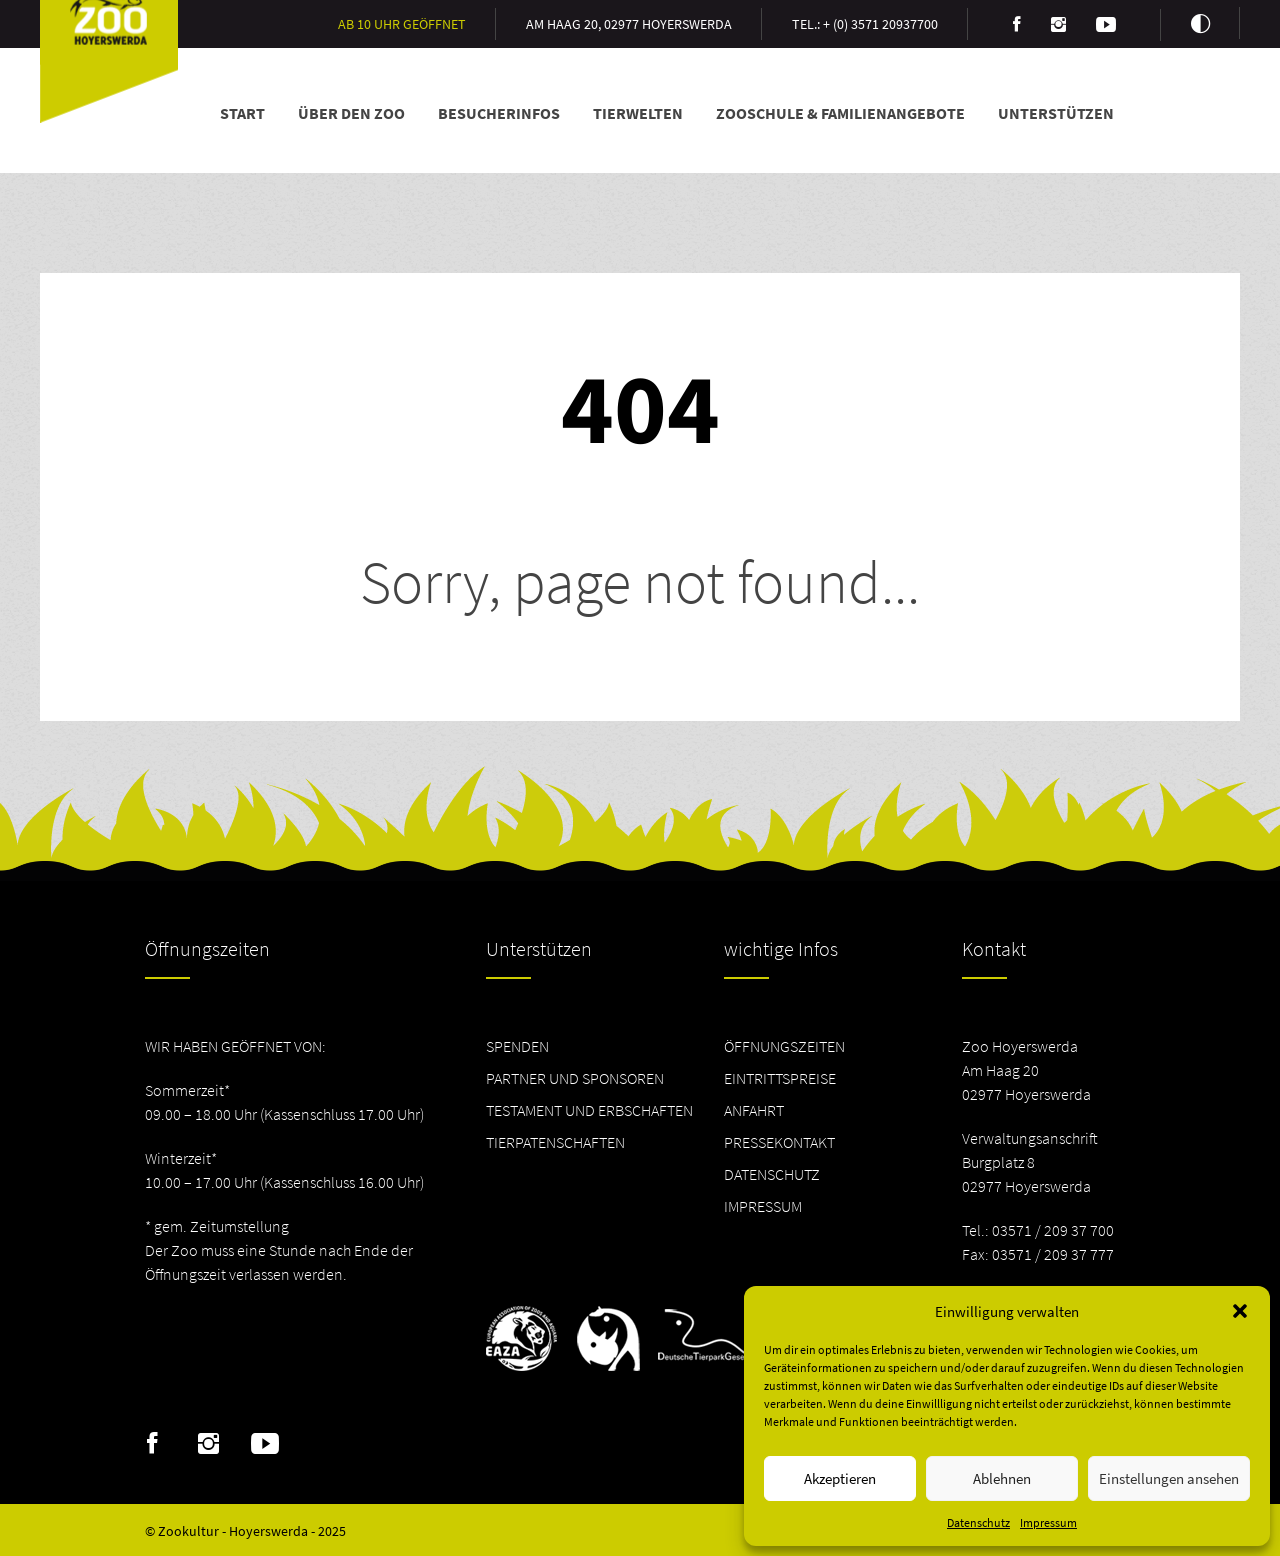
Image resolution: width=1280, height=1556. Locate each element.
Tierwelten (638, 113)
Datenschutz (978, 1522)
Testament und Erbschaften (589, 1110)
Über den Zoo (351, 113)
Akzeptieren (840, 1478)
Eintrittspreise (780, 1078)
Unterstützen (1056, 113)
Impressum (1048, 1522)
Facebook (152, 1444)
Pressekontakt (779, 1142)
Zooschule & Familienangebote (840, 113)
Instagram (208, 1444)
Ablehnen (1002, 1478)
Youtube (265, 1444)
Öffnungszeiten (784, 1046)
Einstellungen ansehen (1169, 1478)
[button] (1240, 1311)
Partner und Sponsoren (575, 1078)
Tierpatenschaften (555, 1142)
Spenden (517, 1046)
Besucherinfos (499, 113)
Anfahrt (754, 1110)
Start (242, 113)
